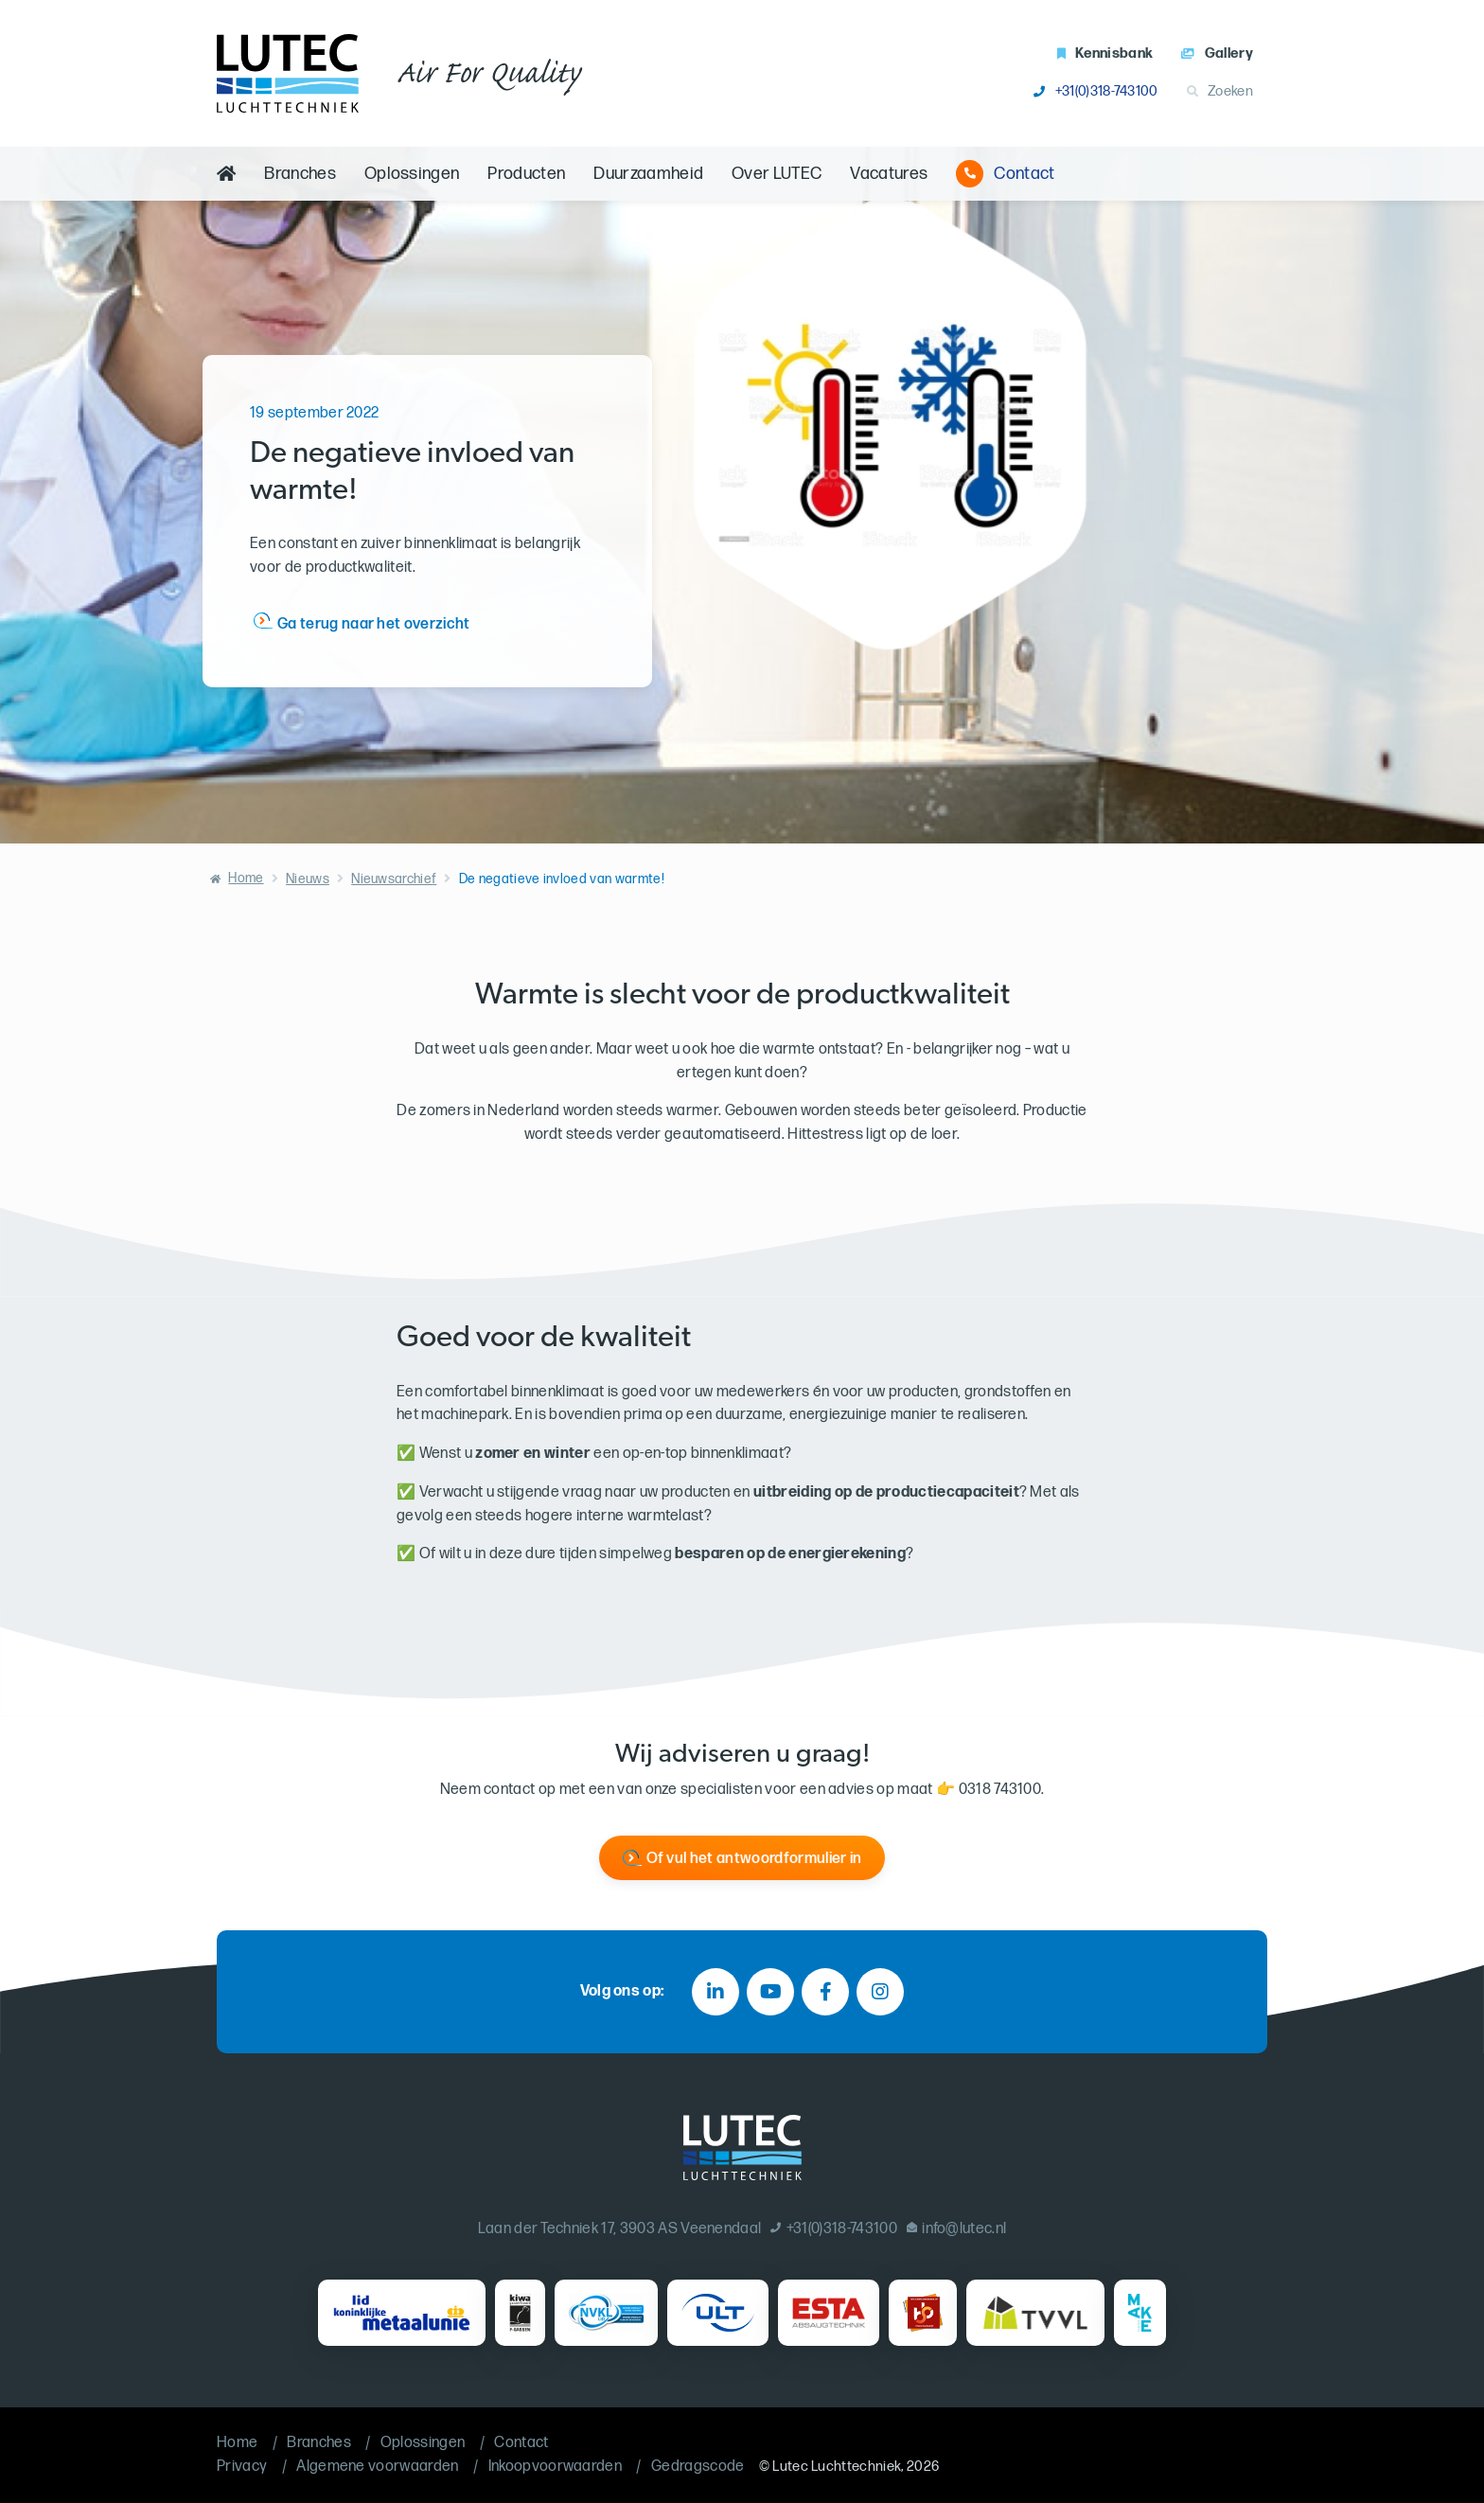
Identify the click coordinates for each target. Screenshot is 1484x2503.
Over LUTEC (777, 174)
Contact (1005, 173)
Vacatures (889, 174)
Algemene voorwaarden (377, 2467)
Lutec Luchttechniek (836, 2467)
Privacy (242, 2467)
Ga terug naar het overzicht (373, 624)
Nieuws (307, 879)
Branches (300, 174)
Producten (526, 174)
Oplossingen (412, 174)
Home (245, 878)
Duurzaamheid (648, 174)
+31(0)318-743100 (1095, 91)
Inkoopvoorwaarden (555, 2467)
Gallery (1217, 53)
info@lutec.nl (957, 2229)
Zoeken (1220, 91)
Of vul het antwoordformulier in (754, 1859)
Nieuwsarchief (393, 879)
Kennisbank (1105, 53)
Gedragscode (698, 2467)
